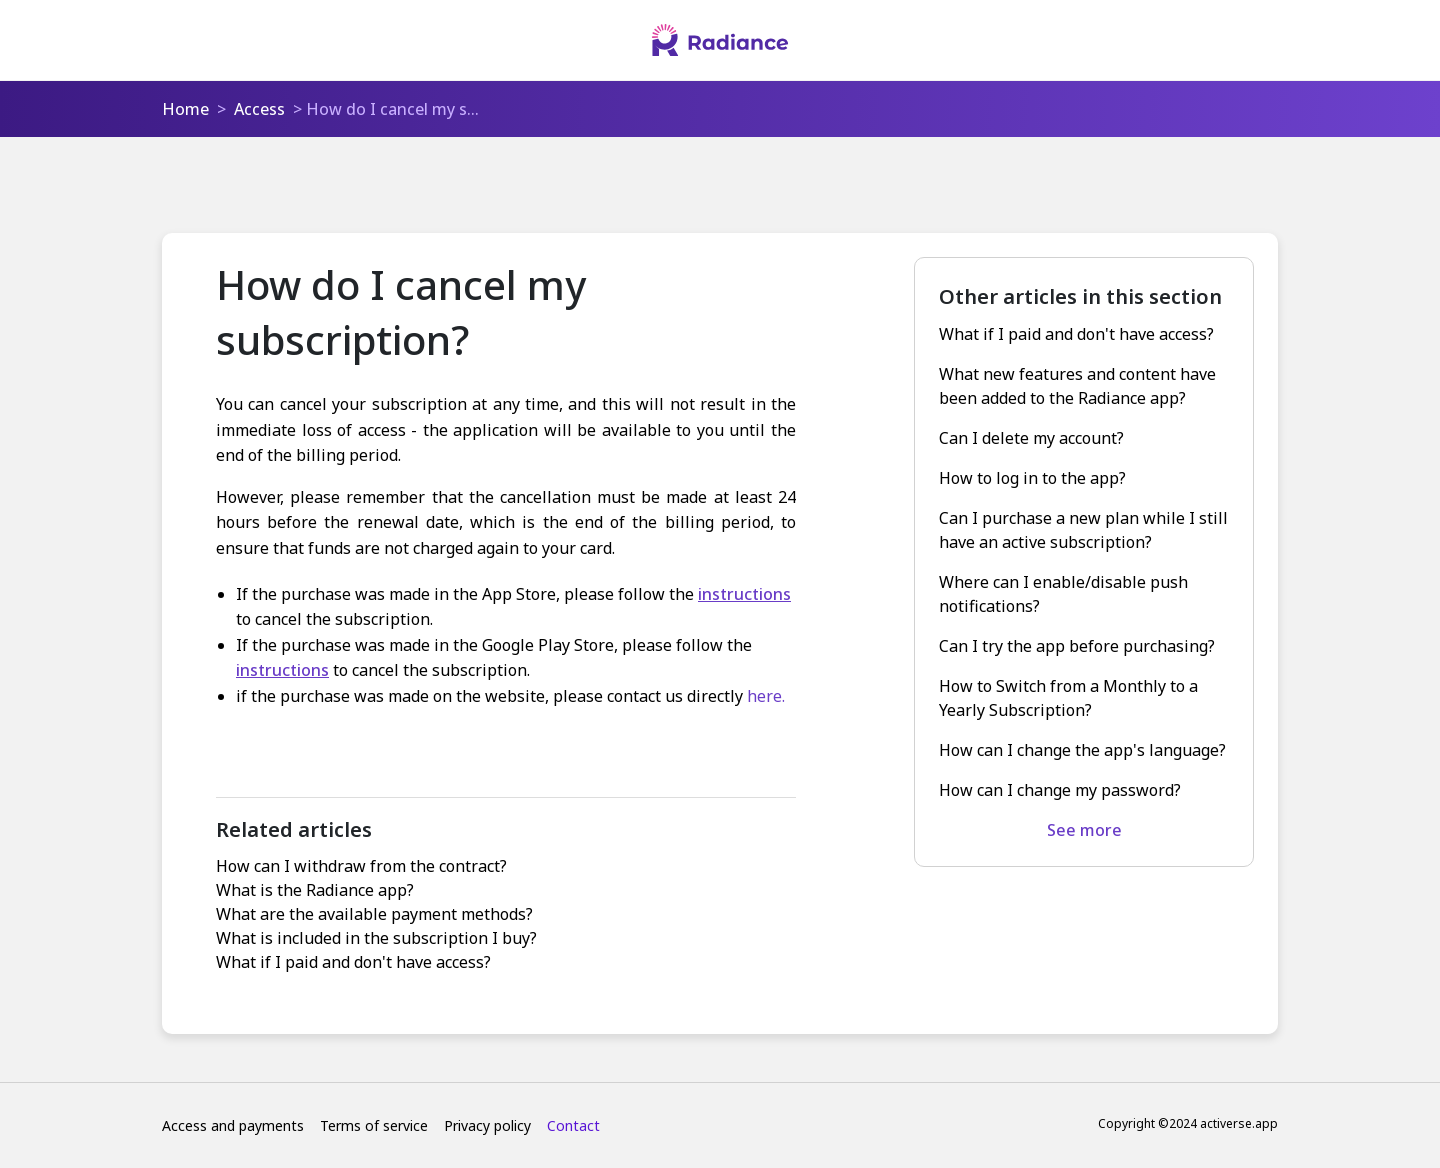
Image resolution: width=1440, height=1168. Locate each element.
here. (766, 696)
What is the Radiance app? (315, 890)
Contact (573, 1125)
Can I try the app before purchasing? (1077, 646)
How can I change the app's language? (1082, 750)
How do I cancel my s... (392, 109)
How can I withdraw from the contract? (361, 866)
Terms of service (374, 1125)
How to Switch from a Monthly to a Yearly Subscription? (1068, 698)
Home (185, 109)
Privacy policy (487, 1125)
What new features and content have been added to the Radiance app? (1077, 386)
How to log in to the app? (1032, 478)
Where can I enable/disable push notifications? (1063, 594)
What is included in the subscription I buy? (376, 938)
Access (259, 109)
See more (1084, 830)
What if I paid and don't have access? (353, 962)
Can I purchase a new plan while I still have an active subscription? (1083, 530)
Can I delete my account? (1031, 438)
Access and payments (233, 1125)
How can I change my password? (1060, 790)
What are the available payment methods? (374, 914)
